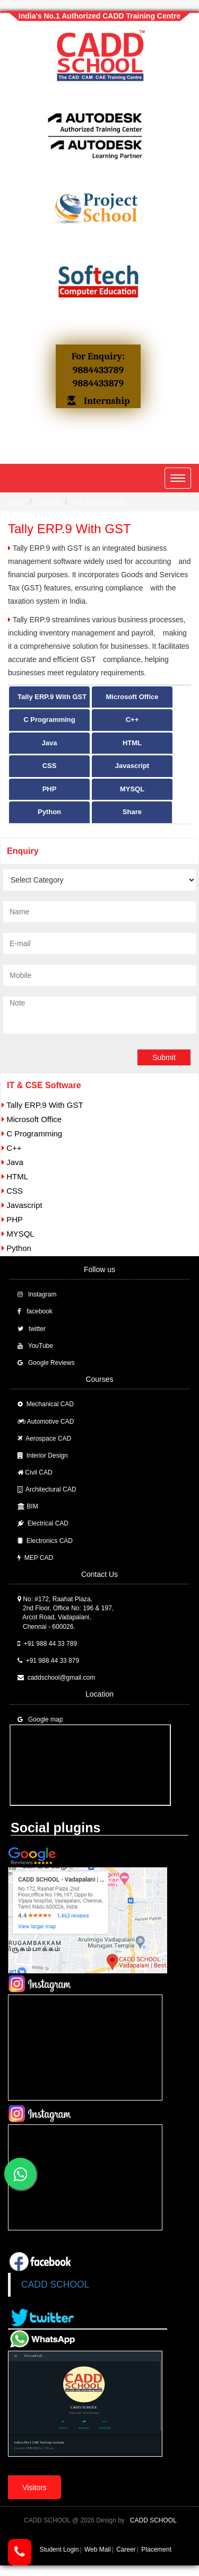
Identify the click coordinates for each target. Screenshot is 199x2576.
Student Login (59, 2549)
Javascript (132, 766)
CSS (49, 766)
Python (49, 812)
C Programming (49, 720)
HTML (132, 743)
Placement (156, 2549)
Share (132, 812)
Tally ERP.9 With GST (52, 697)
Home (16, 502)
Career (126, 2549)
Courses (48, 502)
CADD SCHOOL (55, 2284)
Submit (164, 1057)
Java (49, 743)
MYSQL (132, 789)
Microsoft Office (132, 697)
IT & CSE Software (98, 502)
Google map (45, 1719)
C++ (132, 720)
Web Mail (97, 2549)
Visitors (34, 2487)
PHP (49, 789)
